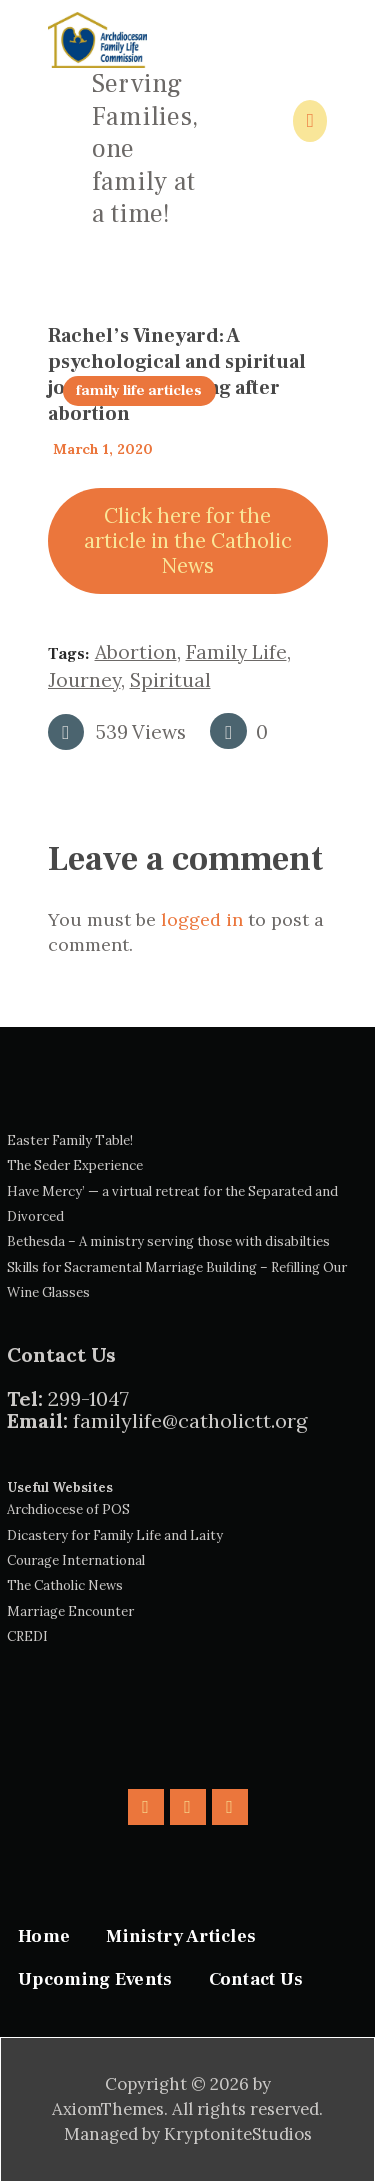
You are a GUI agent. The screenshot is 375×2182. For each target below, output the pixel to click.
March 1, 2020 (103, 449)
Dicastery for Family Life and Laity (115, 1535)
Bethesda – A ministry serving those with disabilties (168, 1241)
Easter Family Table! (70, 1140)
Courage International (76, 1560)
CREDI (27, 1636)
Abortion (136, 652)
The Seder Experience (75, 1165)
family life (236, 652)
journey (84, 680)
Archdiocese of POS (68, 1509)
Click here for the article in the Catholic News (188, 541)
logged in (202, 919)
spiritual (170, 680)
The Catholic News (65, 1585)
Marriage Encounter (70, 1611)
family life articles (139, 390)
